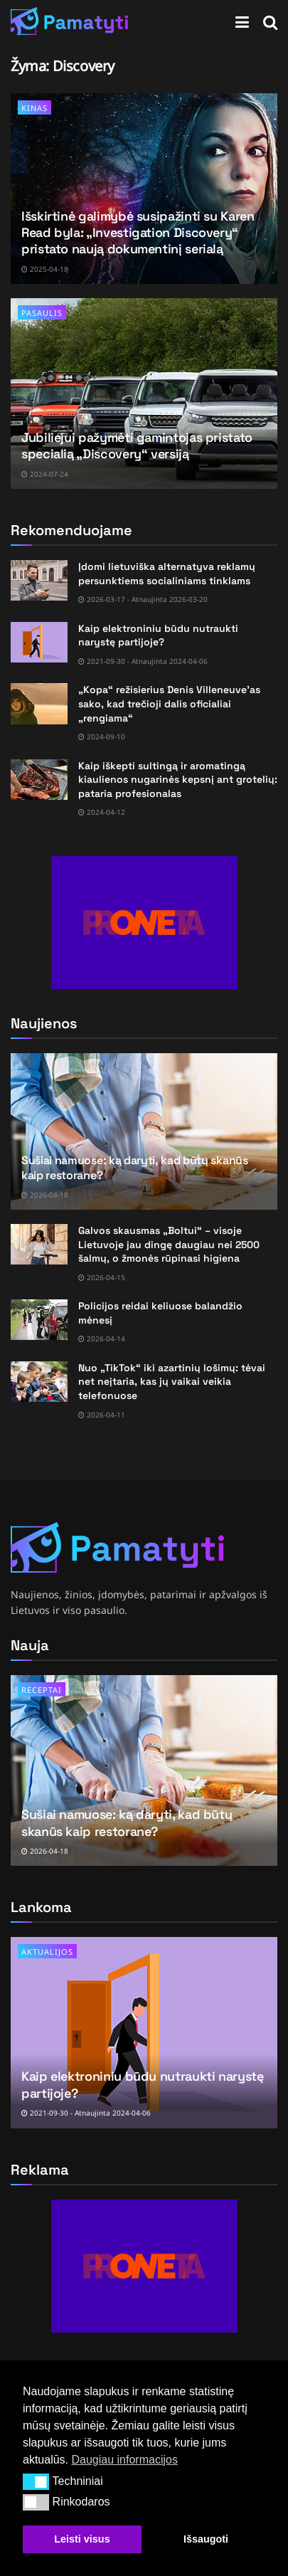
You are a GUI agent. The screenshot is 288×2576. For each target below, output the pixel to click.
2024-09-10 (101, 736)
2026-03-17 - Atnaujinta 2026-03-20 (143, 599)
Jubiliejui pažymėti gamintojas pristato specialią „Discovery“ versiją (136, 445)
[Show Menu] (242, 21)
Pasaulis (42, 312)
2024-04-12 (101, 812)
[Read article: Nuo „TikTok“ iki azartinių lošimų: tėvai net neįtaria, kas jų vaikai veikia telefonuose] (39, 1381)
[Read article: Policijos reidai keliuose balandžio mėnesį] (39, 1319)
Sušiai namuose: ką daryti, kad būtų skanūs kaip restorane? (134, 1168)
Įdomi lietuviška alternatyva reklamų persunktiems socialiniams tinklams (166, 573)
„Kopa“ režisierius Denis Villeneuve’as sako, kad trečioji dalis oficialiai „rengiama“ (169, 703)
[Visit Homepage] (70, 21)
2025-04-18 (44, 269)
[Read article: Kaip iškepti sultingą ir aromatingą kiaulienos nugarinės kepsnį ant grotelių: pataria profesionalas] (39, 779)
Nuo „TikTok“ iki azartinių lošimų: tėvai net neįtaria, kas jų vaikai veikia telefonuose (171, 1381)
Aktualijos (47, 1951)
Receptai (41, 1689)
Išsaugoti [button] (205, 2539)
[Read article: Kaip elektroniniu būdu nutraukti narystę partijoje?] (39, 642)
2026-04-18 (44, 1195)
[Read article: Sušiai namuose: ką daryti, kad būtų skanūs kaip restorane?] (144, 1770)
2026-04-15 (101, 1277)
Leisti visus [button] (82, 2539)
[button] (36, 2481)
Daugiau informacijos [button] (124, 2460)
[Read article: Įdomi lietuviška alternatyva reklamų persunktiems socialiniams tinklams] (39, 580)
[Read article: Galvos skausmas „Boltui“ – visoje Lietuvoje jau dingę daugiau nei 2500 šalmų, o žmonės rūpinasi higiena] (39, 1244)
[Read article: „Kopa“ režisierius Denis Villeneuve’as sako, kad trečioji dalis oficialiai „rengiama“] (39, 703)
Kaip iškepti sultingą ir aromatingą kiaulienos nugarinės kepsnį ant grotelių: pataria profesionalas (177, 779)
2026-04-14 (101, 1339)
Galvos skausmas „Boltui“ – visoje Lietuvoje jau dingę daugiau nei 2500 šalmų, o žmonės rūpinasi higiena (169, 1244)
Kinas (34, 107)
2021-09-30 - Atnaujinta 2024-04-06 (143, 661)
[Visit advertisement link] (144, 922)
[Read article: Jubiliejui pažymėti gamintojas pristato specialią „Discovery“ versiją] (144, 393)
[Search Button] (270, 21)
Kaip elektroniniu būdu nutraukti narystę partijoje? (158, 635)
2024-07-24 (44, 474)
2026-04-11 (101, 1415)
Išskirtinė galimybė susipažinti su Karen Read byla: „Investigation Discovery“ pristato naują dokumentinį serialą (138, 233)
